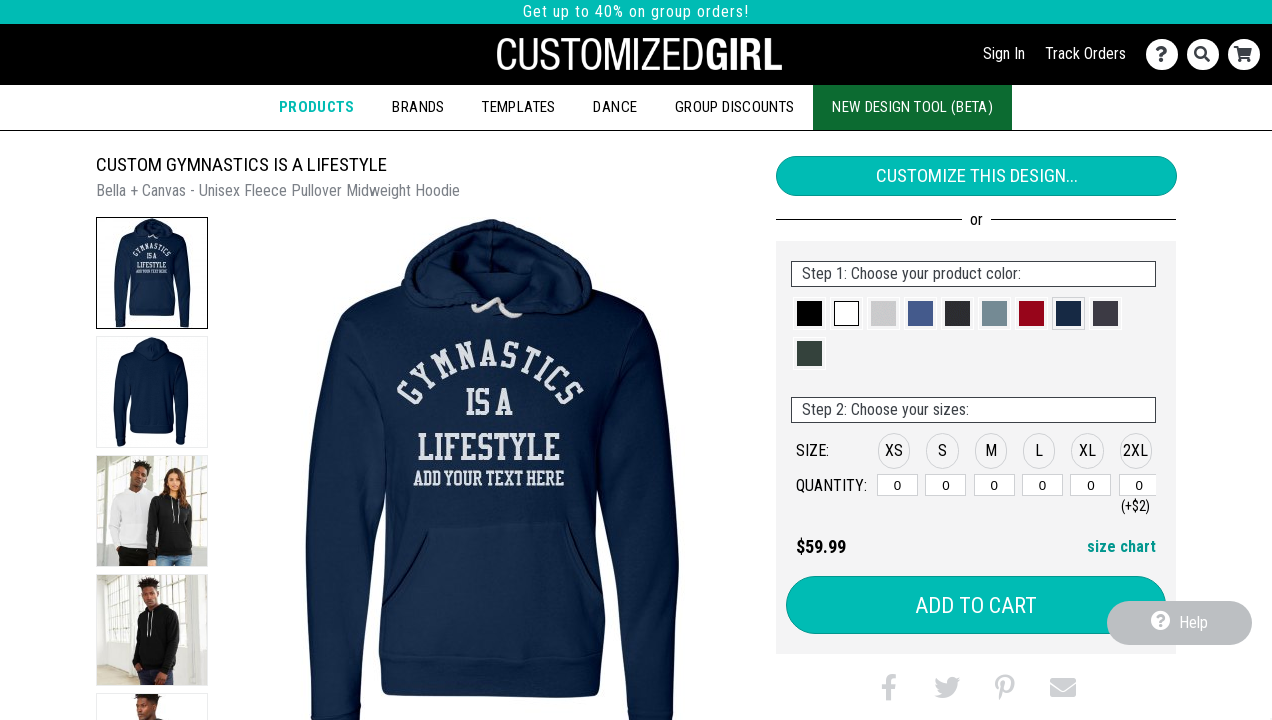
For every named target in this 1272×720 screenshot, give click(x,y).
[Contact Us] (1166, 54)
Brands (418, 107)
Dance (615, 107)
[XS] (897, 485)
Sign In (1004, 53)
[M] (994, 485)
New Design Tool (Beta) (912, 107)
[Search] (1207, 54)
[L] (1042, 485)
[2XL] (1139, 485)
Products (317, 107)
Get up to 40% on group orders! (636, 11)
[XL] (1090, 485)
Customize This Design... (977, 175)
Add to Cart (976, 605)
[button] (152, 273)
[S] (945, 485)
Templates (518, 107)
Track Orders (1085, 53)
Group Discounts (734, 107)
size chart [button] (1121, 546)
